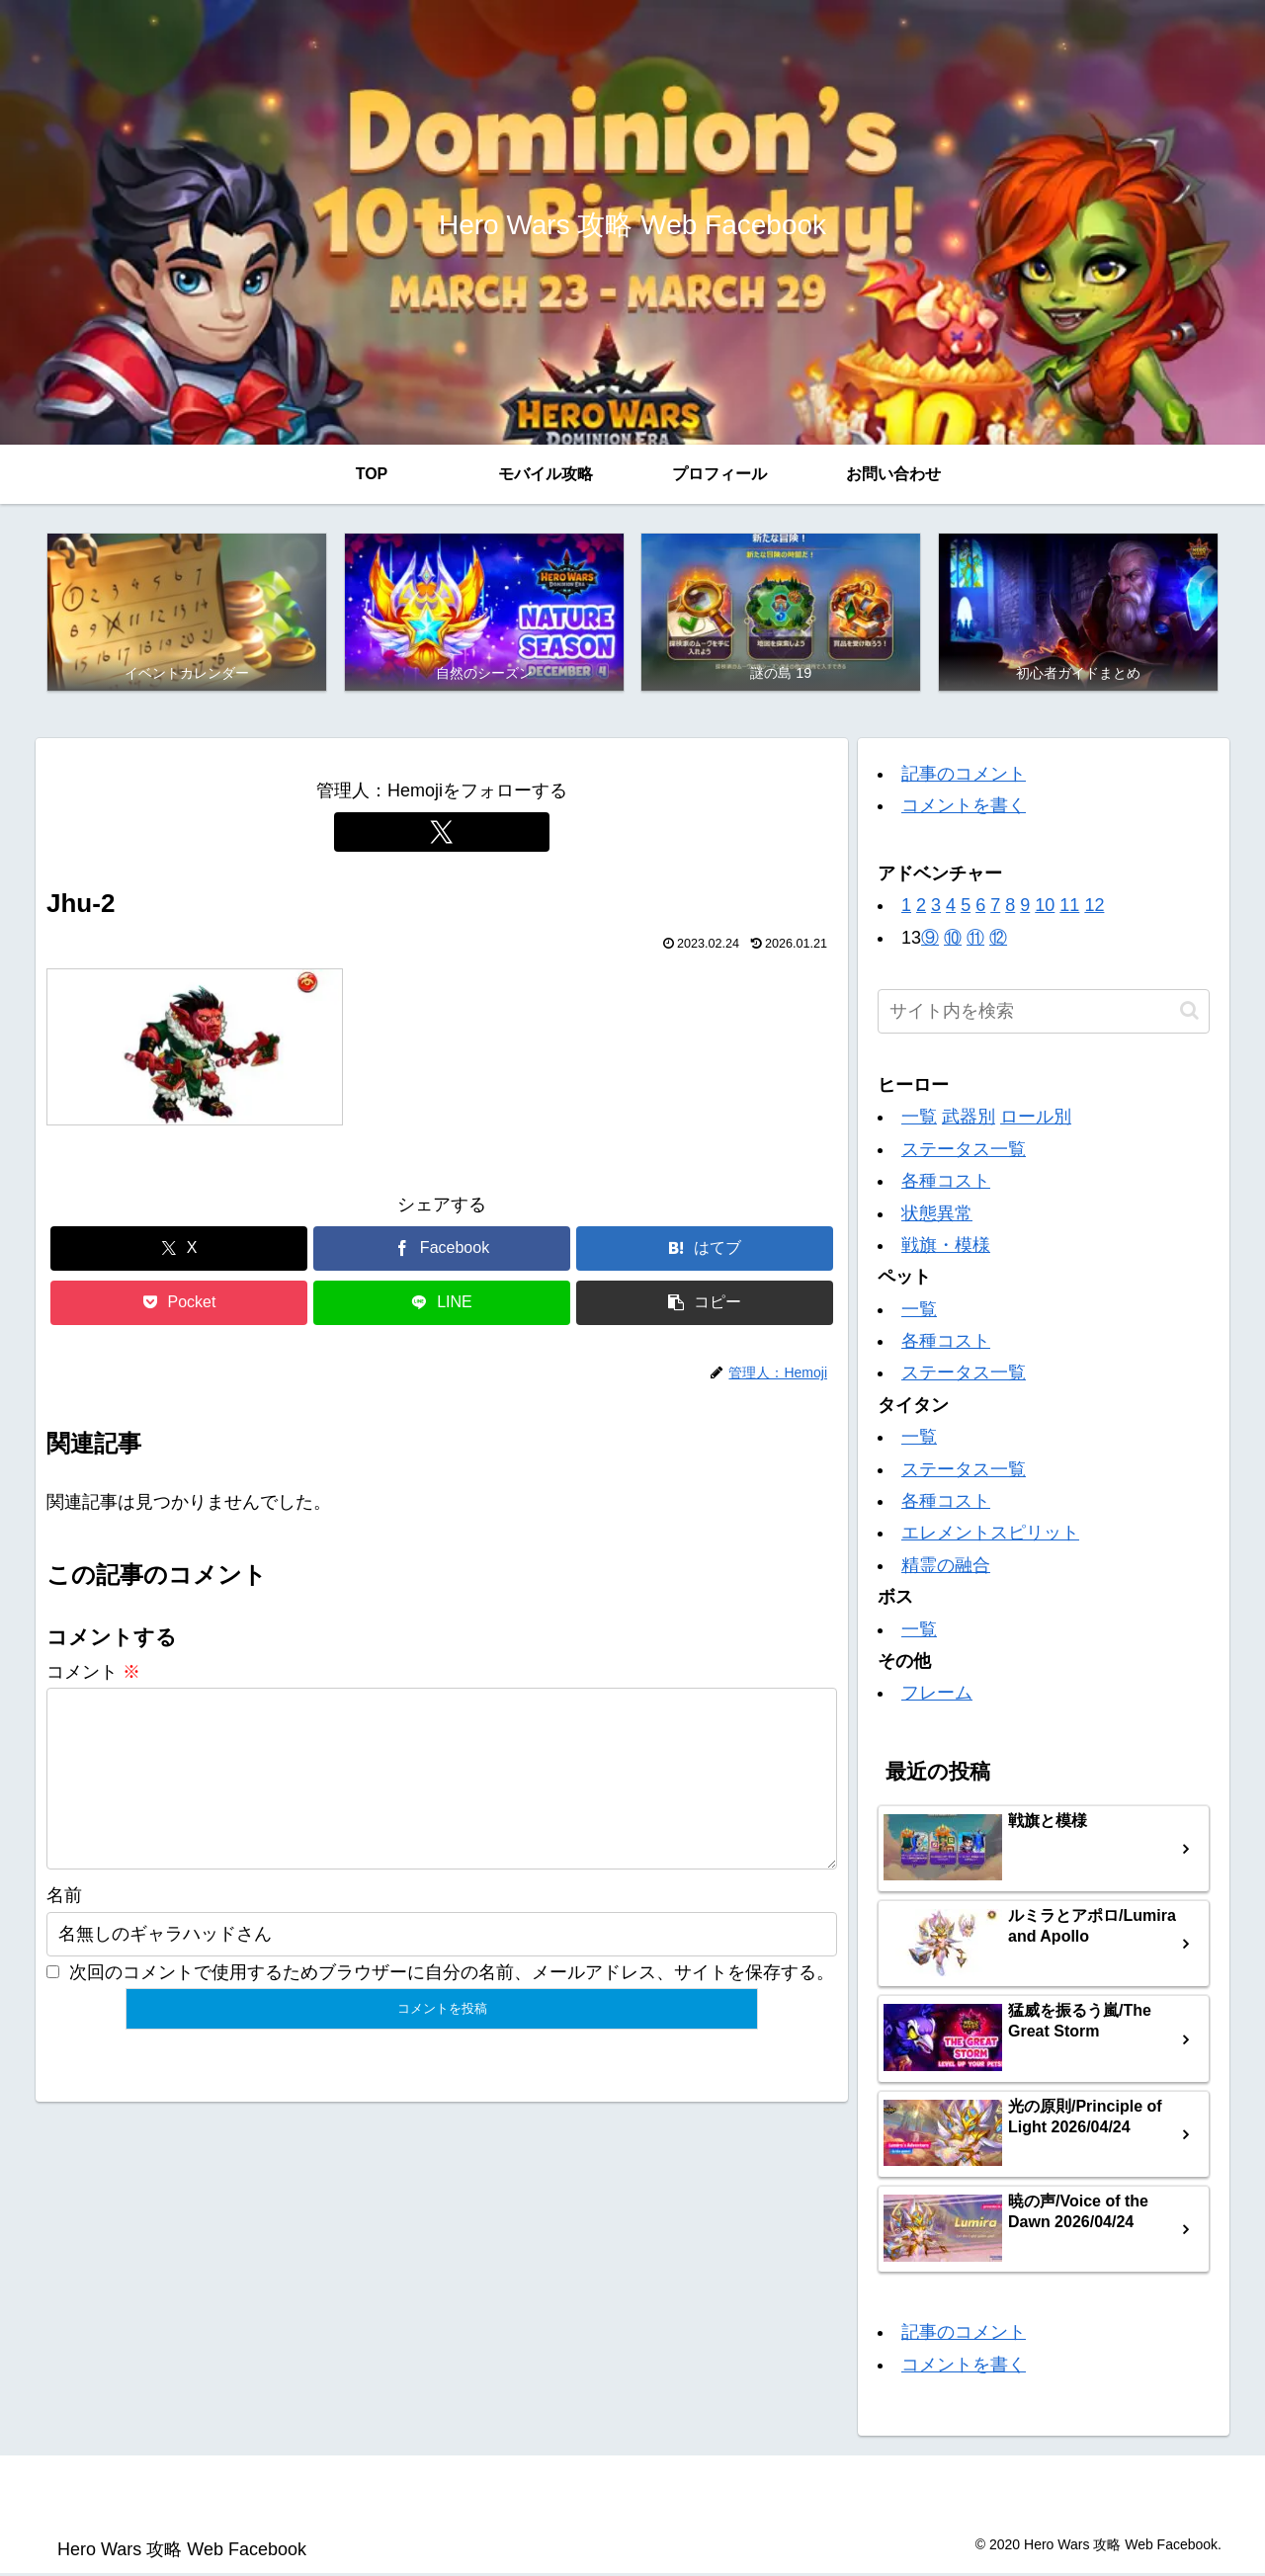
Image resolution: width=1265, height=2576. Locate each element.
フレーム (936, 1695)
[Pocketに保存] (178, 1306)
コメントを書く (963, 808)
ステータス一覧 (963, 1151)
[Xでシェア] (178, 1251)
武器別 (968, 1119)
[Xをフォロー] (442, 834)
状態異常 (936, 1215)
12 (1094, 908)
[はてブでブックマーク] (704, 1251)
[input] (1044, 1013)
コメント (93, 1674)
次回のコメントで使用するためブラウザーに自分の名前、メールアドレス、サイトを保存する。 (451, 2006)
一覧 (919, 1119)
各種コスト (945, 1184)
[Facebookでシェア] (441, 1251)
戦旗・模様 (945, 1247)
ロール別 (1035, 1119)
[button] (704, 1306)
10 (1044, 908)
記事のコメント (963, 777)
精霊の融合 (945, 1567)
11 (1069, 908)
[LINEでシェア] (441, 1306)
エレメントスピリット (990, 1535)
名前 (64, 1930)
